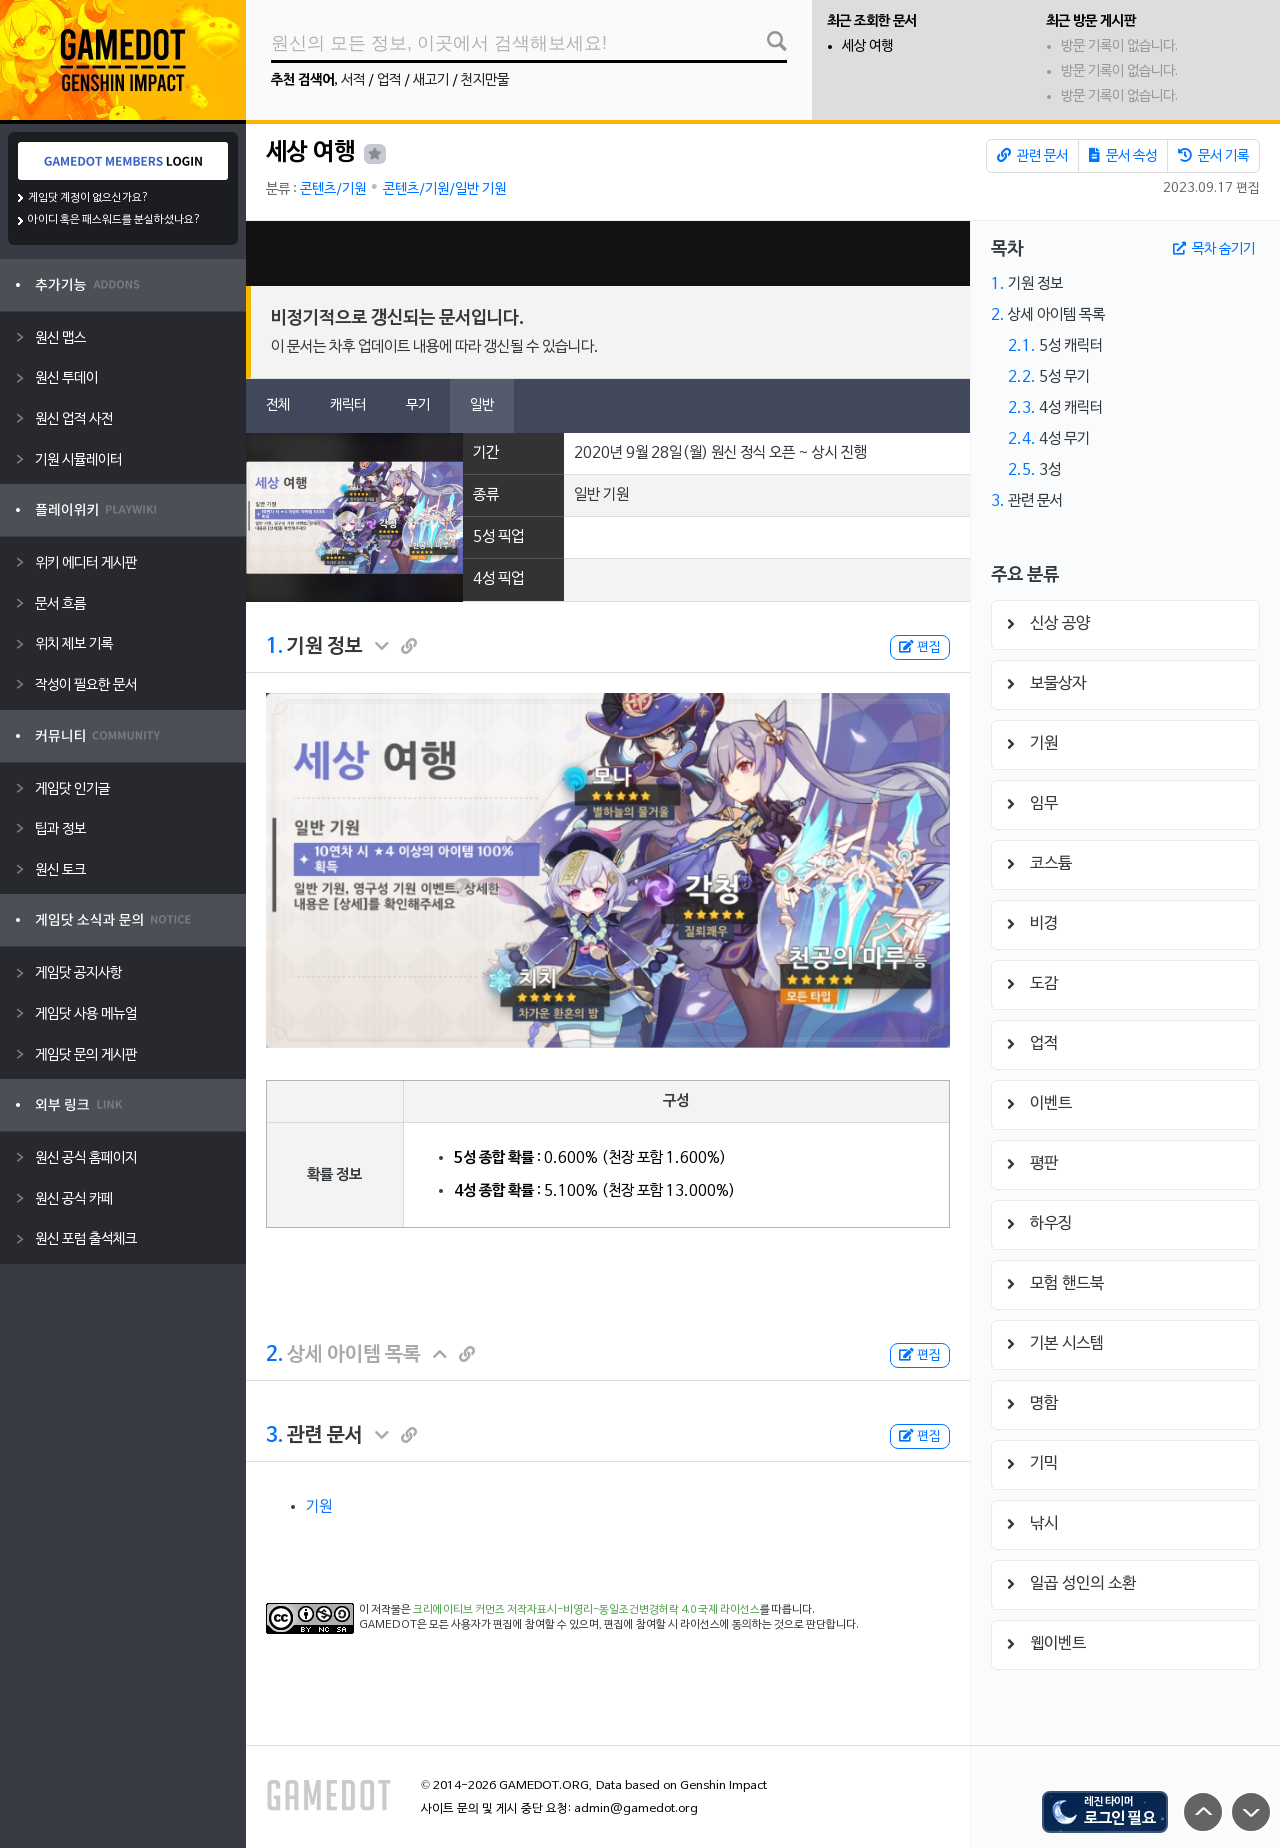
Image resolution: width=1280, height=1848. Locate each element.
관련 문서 (1032, 156)
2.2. (1022, 377)
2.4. (1022, 439)
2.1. (1022, 346)
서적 (353, 80)
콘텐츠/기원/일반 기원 (444, 189)
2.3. (1022, 408)
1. (274, 647)
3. (274, 1436)
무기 (418, 405)
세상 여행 (867, 46)
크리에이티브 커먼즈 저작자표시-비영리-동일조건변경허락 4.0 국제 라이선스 (586, 1610)
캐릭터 (348, 405)
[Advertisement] (608, 253)
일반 (482, 405)
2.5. (1022, 470)
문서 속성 (1123, 156)
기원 (319, 1507)
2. (274, 1355)
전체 (278, 405)
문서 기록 (1213, 156)
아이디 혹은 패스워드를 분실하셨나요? (114, 220)
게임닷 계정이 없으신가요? (88, 198)
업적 (389, 80)
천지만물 (485, 80)
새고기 (431, 80)
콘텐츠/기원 (333, 189)
